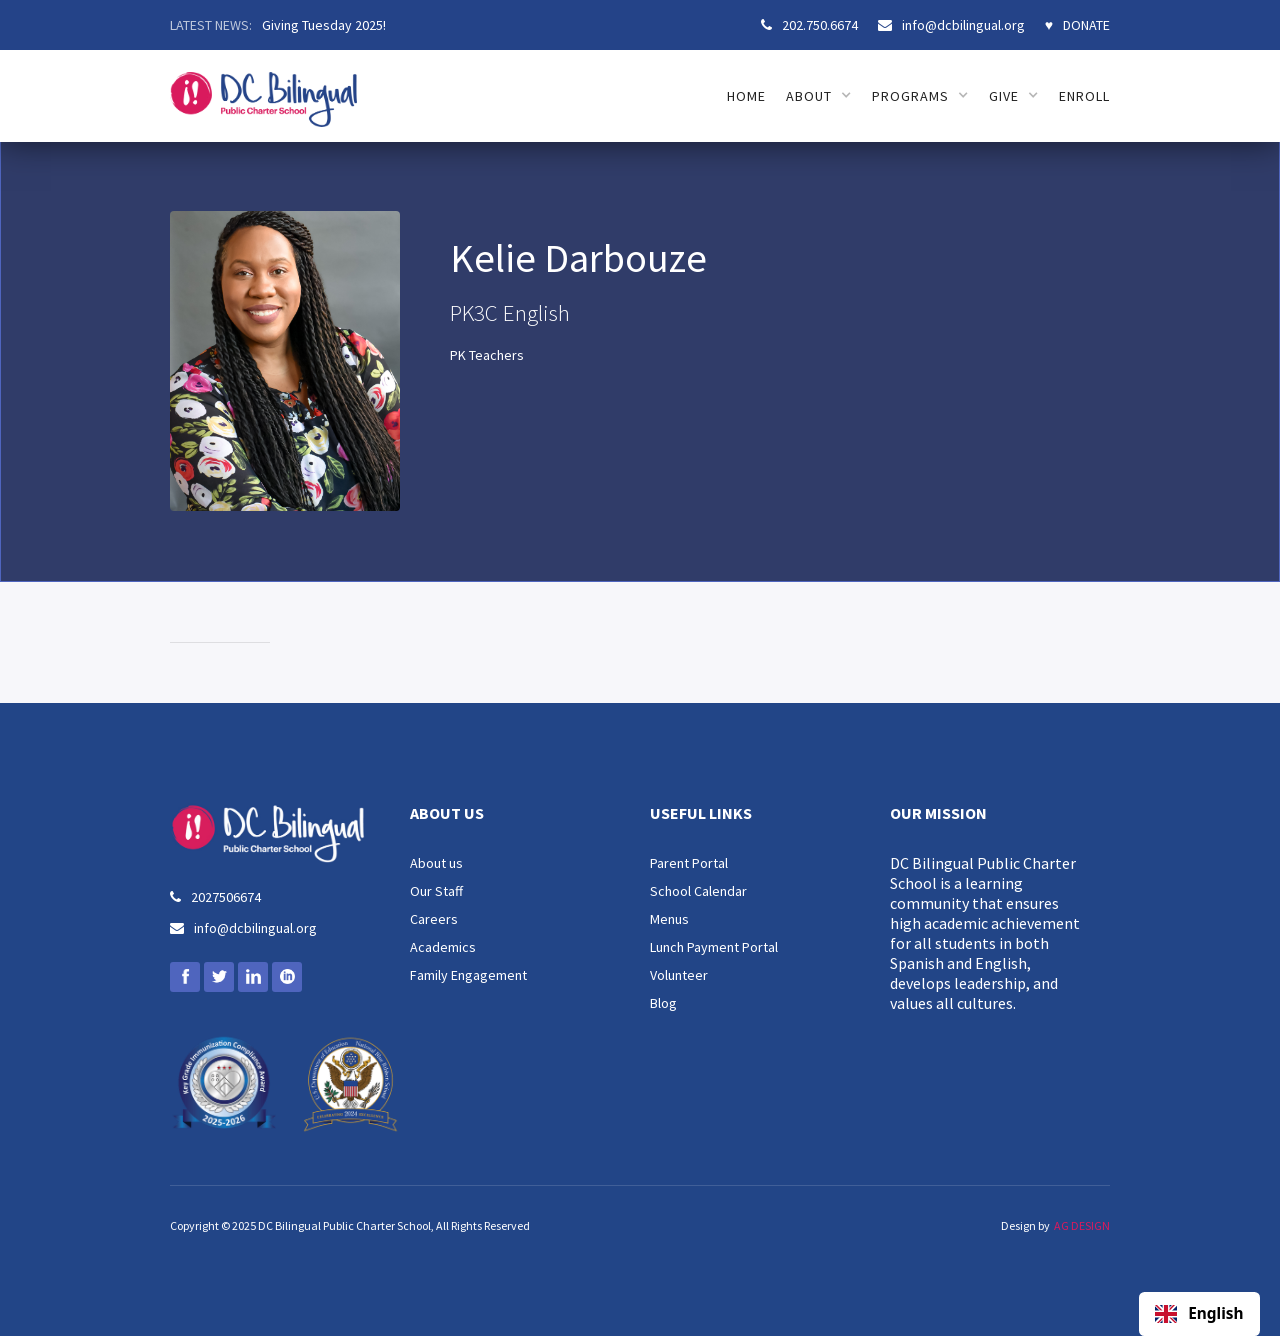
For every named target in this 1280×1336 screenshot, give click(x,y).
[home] (263, 88)
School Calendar (698, 891)
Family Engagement (468, 975)
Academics (443, 947)
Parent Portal (689, 863)
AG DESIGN (1082, 1225)
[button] (819, 96)
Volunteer (679, 975)
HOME (746, 96)
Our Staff (436, 891)
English (1199, 1314)
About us (436, 863)
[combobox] (1199, 1314)
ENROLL (1084, 96)
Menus (669, 919)
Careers (434, 919)
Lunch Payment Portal (714, 947)
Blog (663, 1003)
